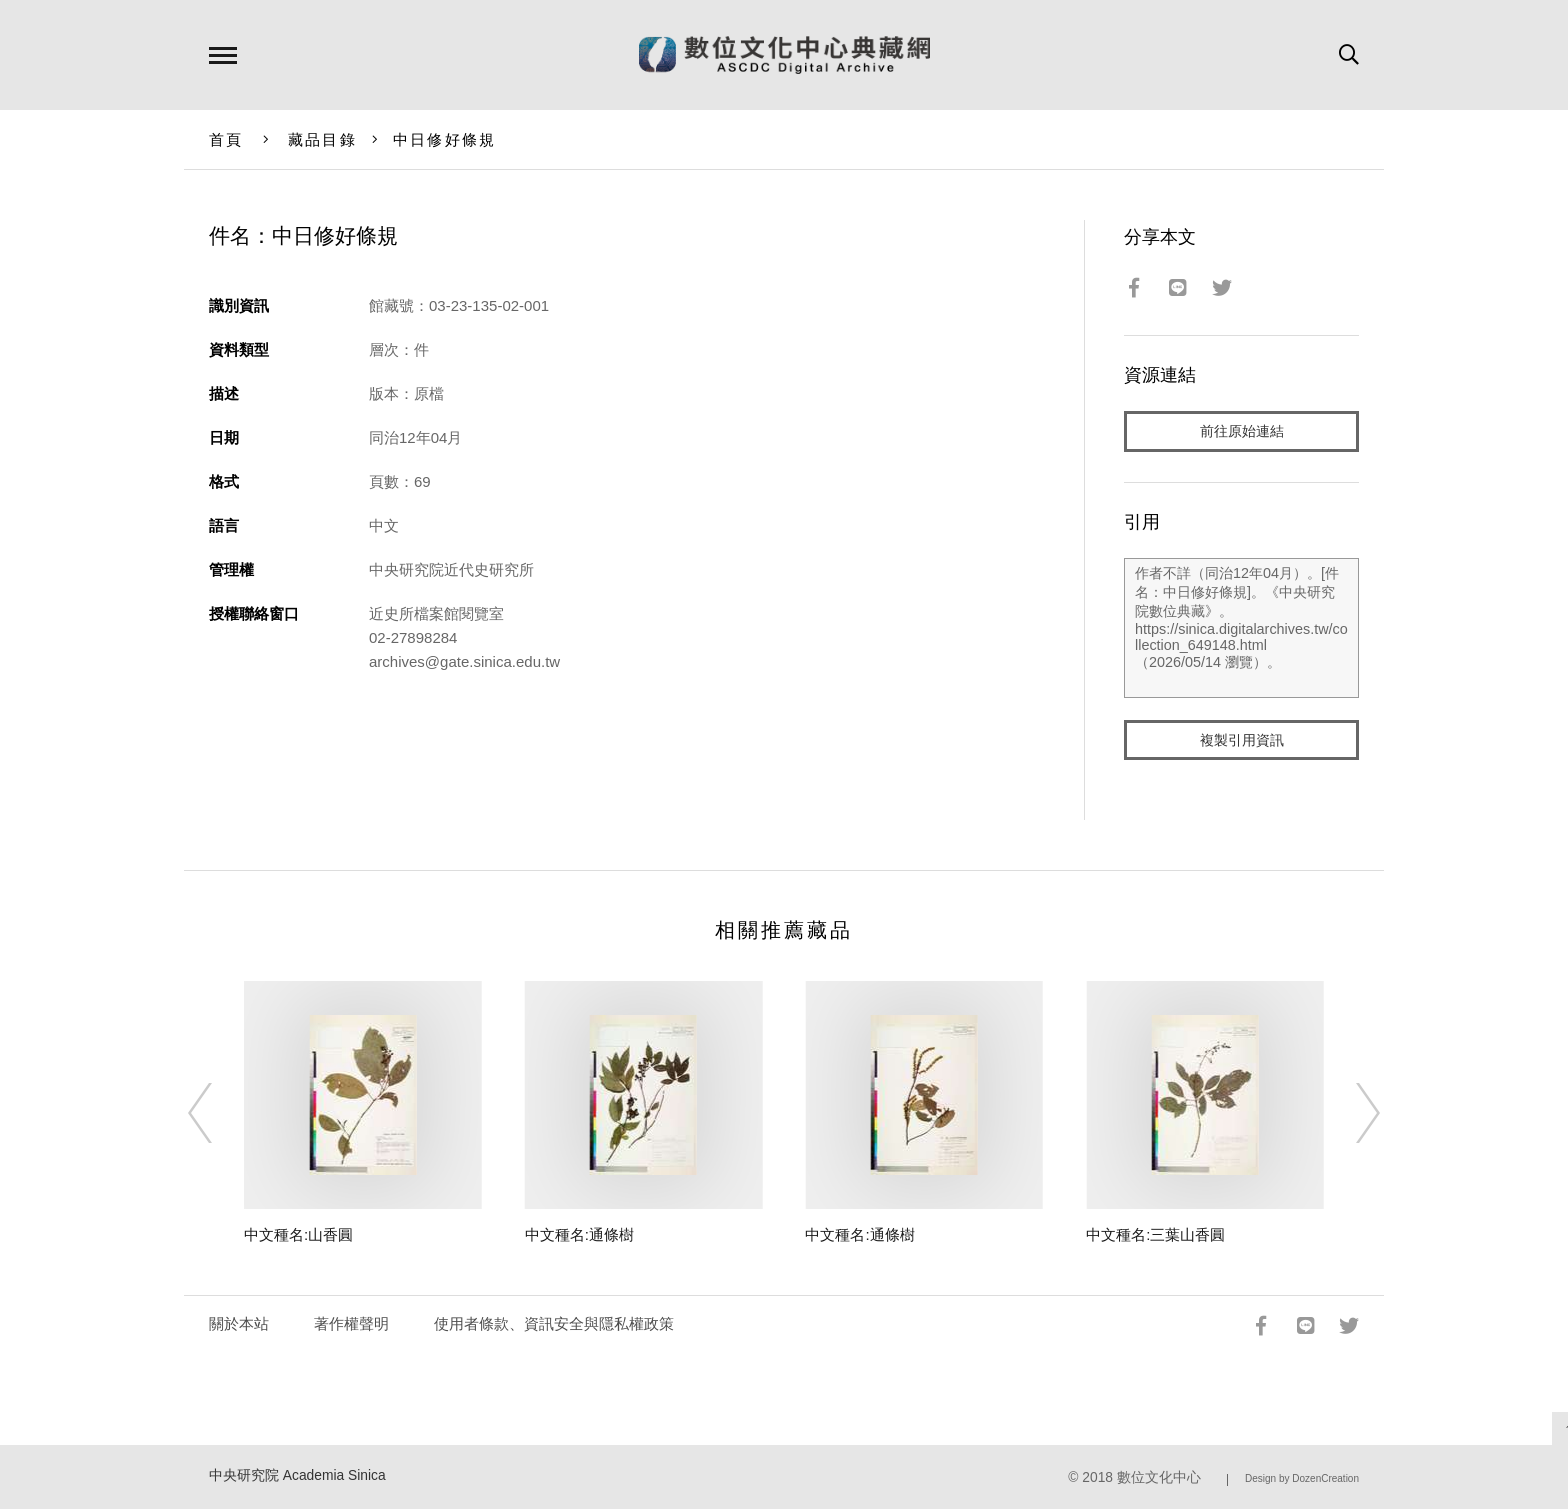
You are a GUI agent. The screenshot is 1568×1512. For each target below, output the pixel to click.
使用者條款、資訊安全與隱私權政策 (554, 1326)
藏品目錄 (322, 139)
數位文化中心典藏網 (784, 55)
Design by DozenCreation (1302, 1481)
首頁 (226, 139)
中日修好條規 (445, 139)
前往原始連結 (1242, 431)
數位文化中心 (1159, 1480)
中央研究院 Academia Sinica (297, 1478)
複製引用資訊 (1242, 741)
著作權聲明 (351, 1326)
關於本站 (239, 1326)
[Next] (1350, 1116)
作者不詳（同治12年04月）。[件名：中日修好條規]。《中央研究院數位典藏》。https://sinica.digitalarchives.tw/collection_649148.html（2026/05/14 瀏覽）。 (1241, 629)
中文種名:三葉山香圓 (1155, 1237)
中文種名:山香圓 (298, 1237)
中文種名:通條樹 (579, 1237)
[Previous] (218, 1116)
